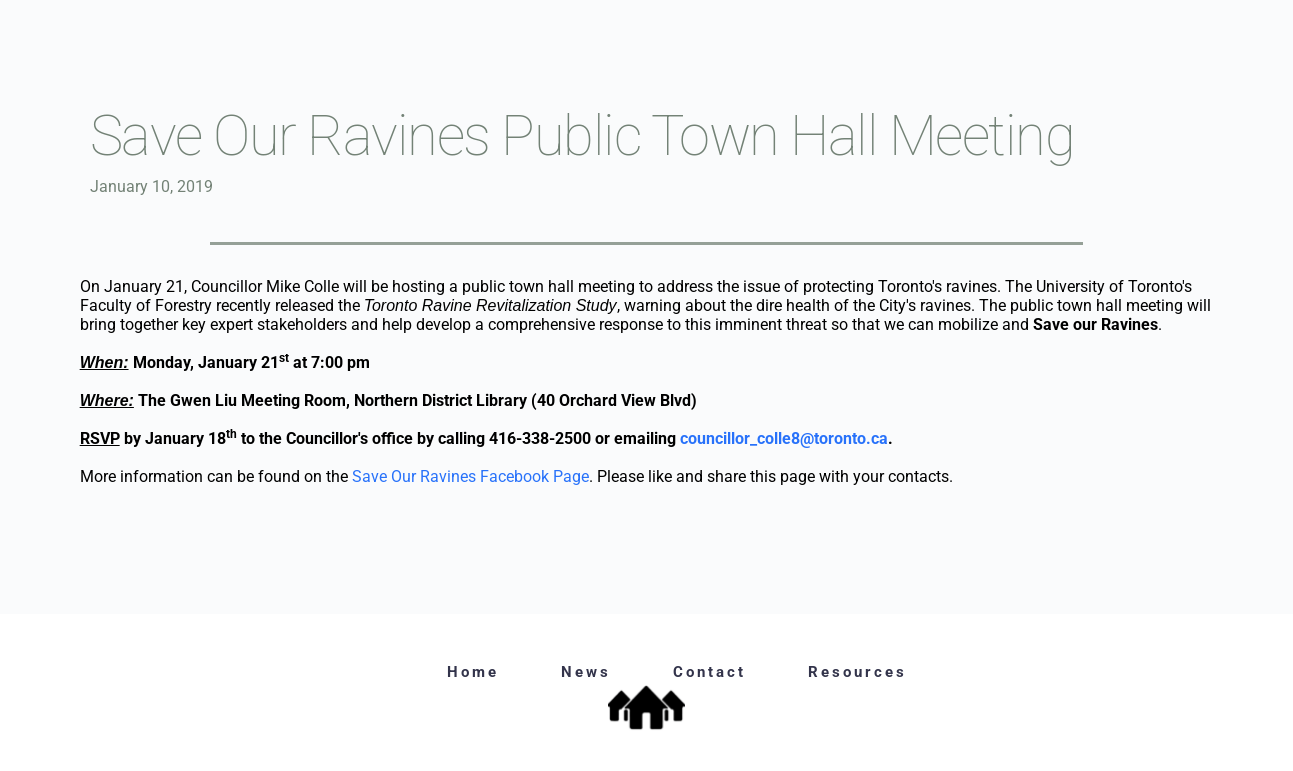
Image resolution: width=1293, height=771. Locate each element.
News (586, 672)
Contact (709, 672)
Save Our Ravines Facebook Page (470, 476)
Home (473, 672)
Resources (857, 672)
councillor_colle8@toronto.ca (784, 438)
